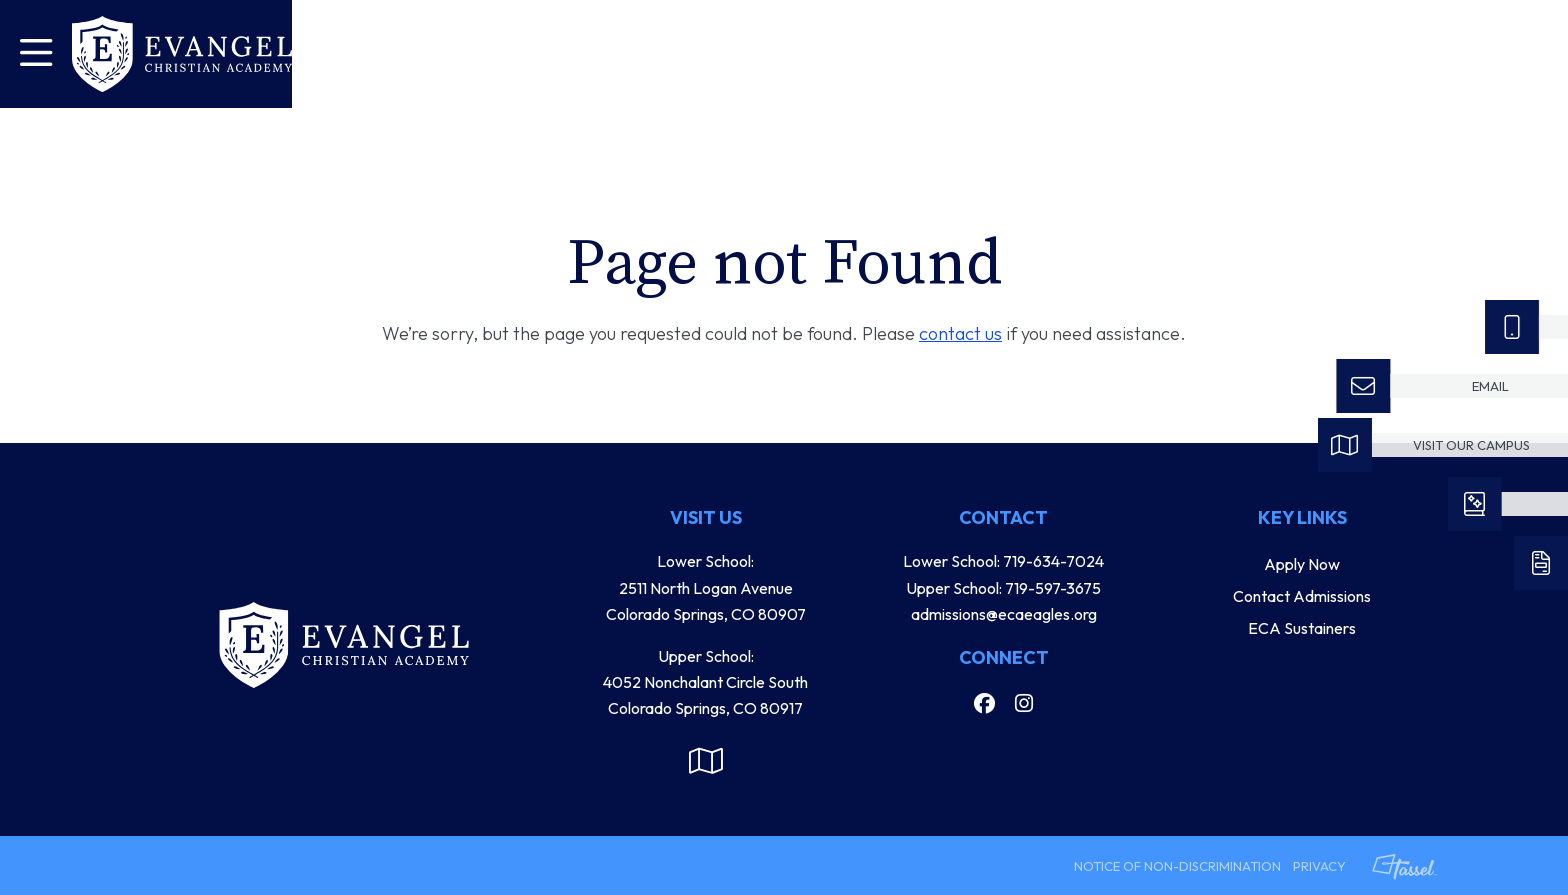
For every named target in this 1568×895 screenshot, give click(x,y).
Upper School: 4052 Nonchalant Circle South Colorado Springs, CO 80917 (705, 682)
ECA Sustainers (1302, 628)
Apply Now (1302, 564)
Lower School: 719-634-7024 (1003, 561)
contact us (960, 333)
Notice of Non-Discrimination (1177, 866)
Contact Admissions (1302, 596)
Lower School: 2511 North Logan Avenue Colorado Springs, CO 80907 (706, 587)
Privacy (1319, 866)
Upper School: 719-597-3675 (1003, 588)
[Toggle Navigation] (36, 54)
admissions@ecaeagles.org (1004, 614)
